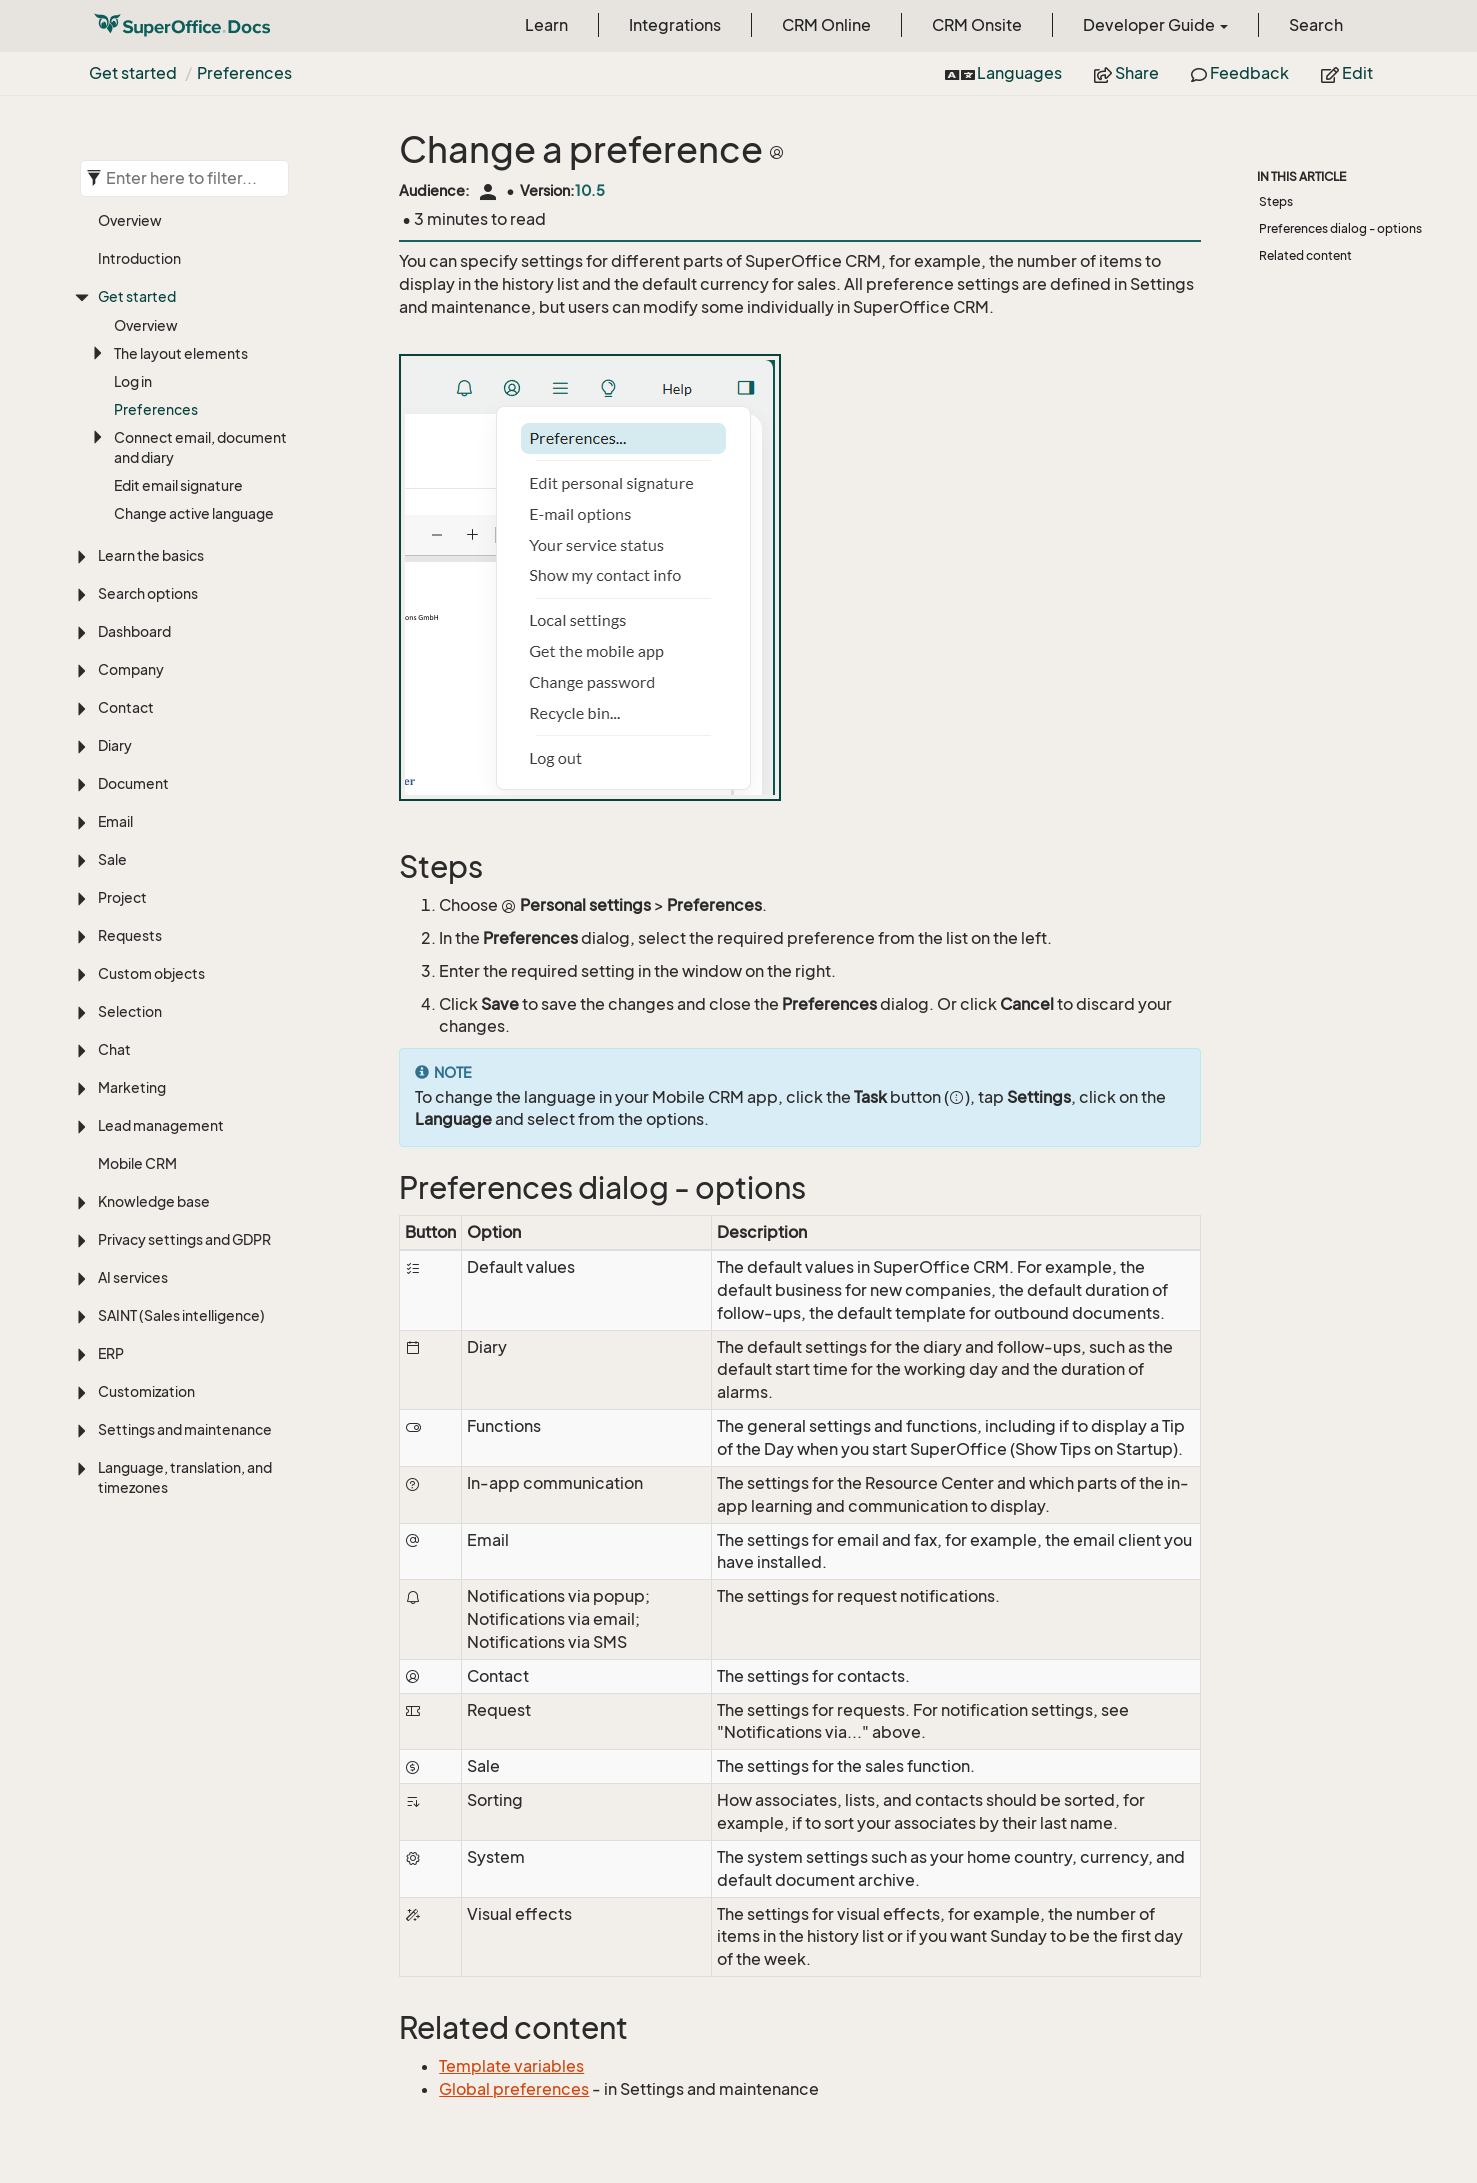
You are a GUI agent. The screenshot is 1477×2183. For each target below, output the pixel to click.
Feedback (1240, 73)
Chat (114, 1049)
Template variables (511, 2066)
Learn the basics (151, 555)
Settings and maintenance (185, 1429)
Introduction (139, 258)
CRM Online (826, 25)
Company (131, 669)
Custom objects (151, 973)
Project (122, 897)
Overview (130, 220)
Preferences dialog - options (1340, 228)
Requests (130, 935)
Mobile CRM (137, 1163)
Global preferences (514, 2089)
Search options (148, 593)
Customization (146, 1391)
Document (133, 783)
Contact (126, 707)
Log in (133, 381)
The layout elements (181, 353)
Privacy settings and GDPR (184, 1239)
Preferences (244, 73)
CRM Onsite (977, 25)
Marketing (132, 1087)
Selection (130, 1011)
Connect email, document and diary (200, 447)
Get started (133, 73)
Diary (115, 745)
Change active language (194, 513)
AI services (133, 1277)
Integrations (675, 25)
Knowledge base (154, 1201)
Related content (1305, 255)
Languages (1003, 73)
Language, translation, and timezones (185, 1477)
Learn (546, 25)
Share (1126, 73)
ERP (111, 1353)
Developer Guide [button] (1155, 25)
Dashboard (134, 631)
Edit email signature (178, 485)
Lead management (161, 1125)
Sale (112, 859)
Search (1316, 25)
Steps (1276, 201)
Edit (1347, 73)
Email (115, 821)
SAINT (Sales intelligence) (181, 1315)
